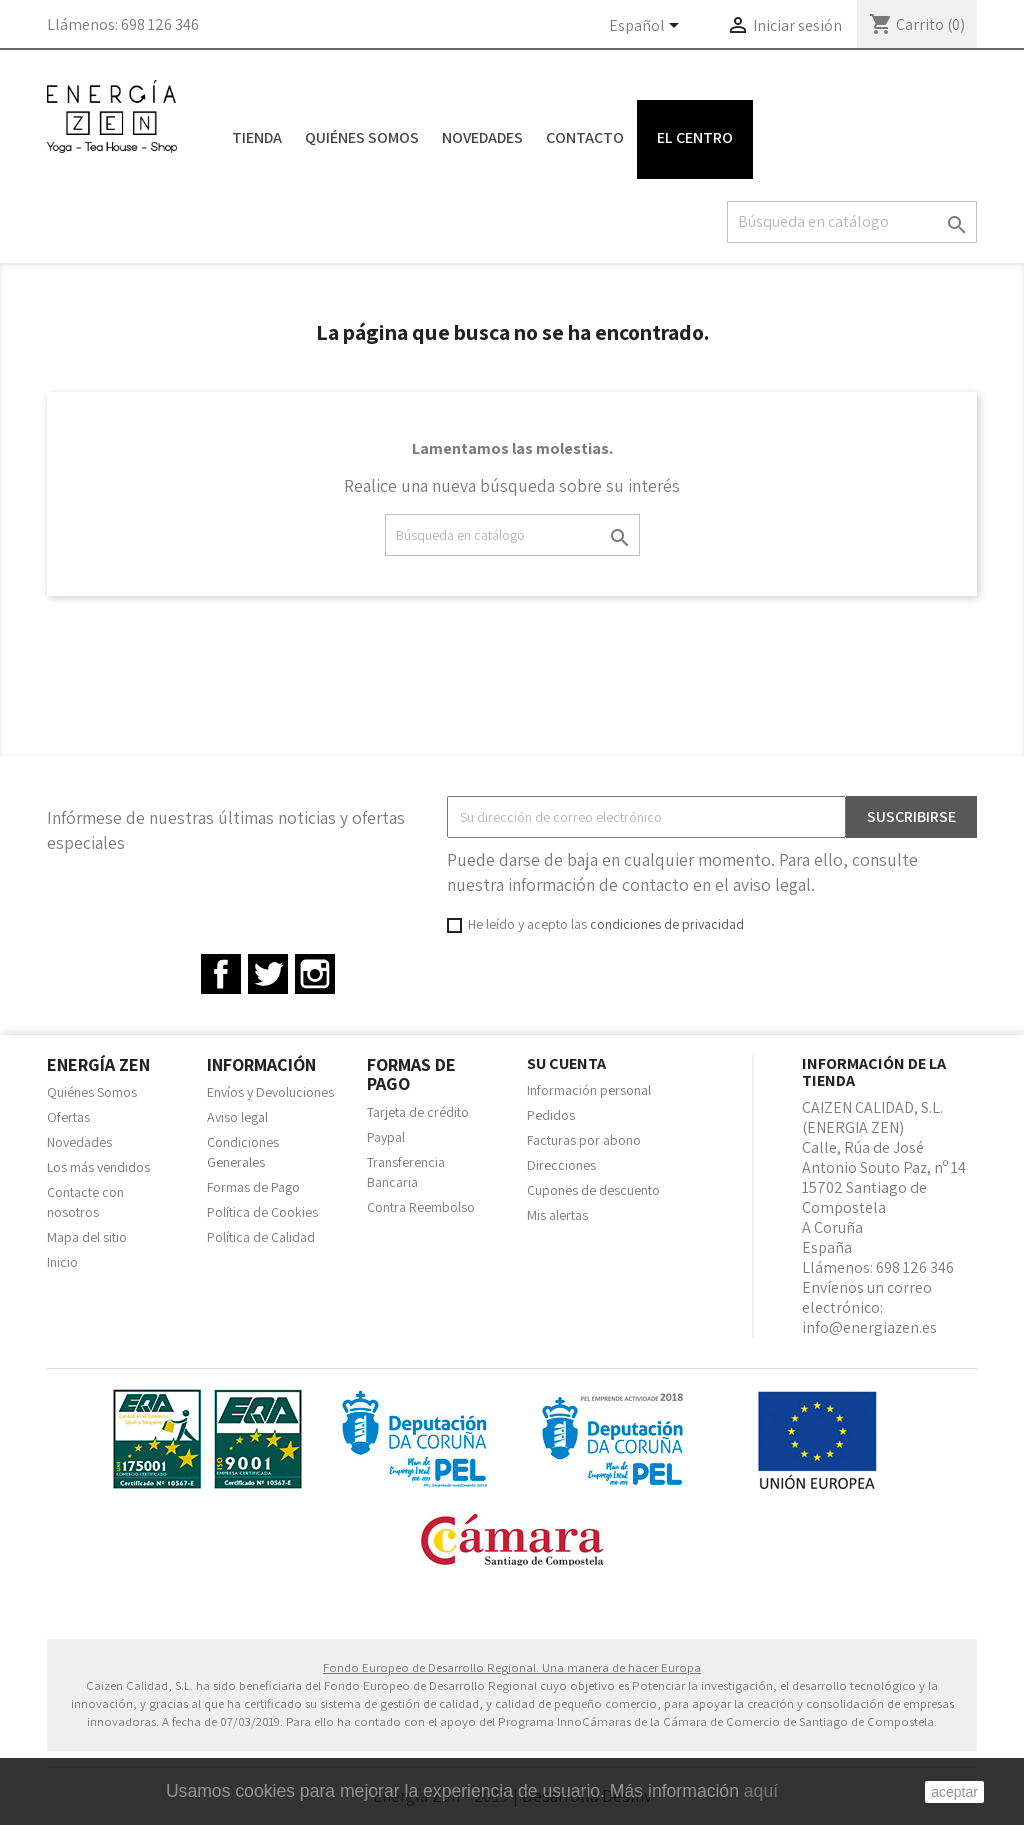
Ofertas (68, 1117)
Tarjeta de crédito (418, 1112)
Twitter (268, 974)
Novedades (482, 137)
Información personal (589, 1090)
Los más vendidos (98, 1167)
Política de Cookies (262, 1212)
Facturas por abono (584, 1140)
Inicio (62, 1262)
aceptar (954, 1792)
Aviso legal (237, 1117)
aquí (761, 1791)
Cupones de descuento (593, 1190)
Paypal (386, 1137)
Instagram (315, 974)
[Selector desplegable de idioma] (647, 27)
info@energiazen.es (869, 1327)
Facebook (221, 974)
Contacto (585, 137)
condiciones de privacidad (667, 924)
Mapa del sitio (87, 1237)
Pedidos (551, 1115)
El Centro (695, 137)
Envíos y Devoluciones (270, 1092)
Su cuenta (566, 1063)
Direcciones (561, 1165)
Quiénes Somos (362, 137)
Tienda (257, 137)
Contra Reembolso (421, 1207)
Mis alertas (557, 1215)
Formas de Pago (253, 1187)
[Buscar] (852, 222)
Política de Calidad (261, 1237)
